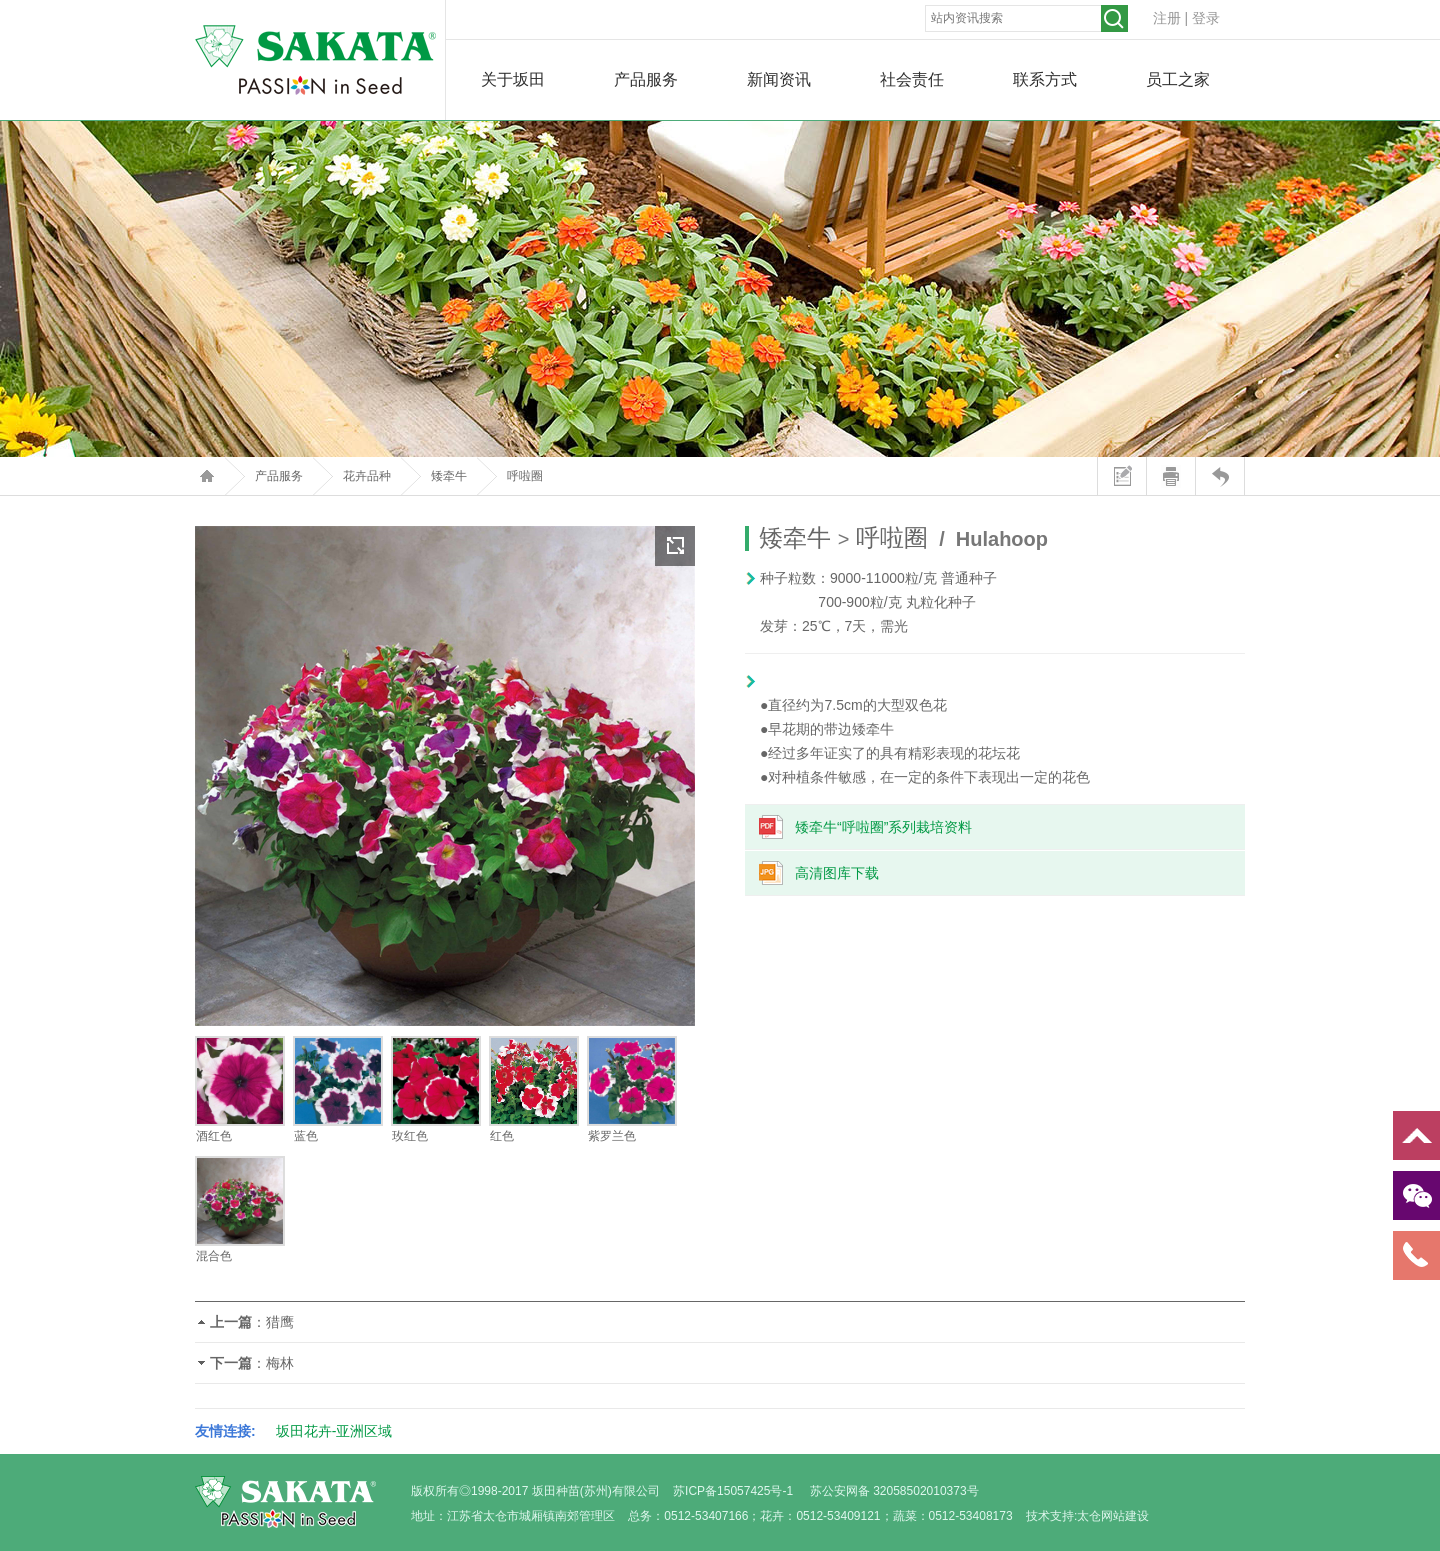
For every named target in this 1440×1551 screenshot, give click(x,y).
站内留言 (1121, 476)
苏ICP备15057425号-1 (733, 1491)
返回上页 (1219, 476)
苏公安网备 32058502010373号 (894, 1491)
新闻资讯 (779, 79)
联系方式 (1045, 79)
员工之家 (1178, 79)
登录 (1206, 18)
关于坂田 (513, 79)
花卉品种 (367, 476)
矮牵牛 (449, 476)
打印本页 (1170, 476)
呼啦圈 (525, 476)
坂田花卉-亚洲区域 (334, 1431)
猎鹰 (280, 1322)
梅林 (280, 1363)
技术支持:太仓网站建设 (1087, 1516)
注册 (1167, 18)
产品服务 (646, 79)
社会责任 (912, 79)
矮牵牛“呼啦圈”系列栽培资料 (883, 827)
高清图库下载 (837, 873)
